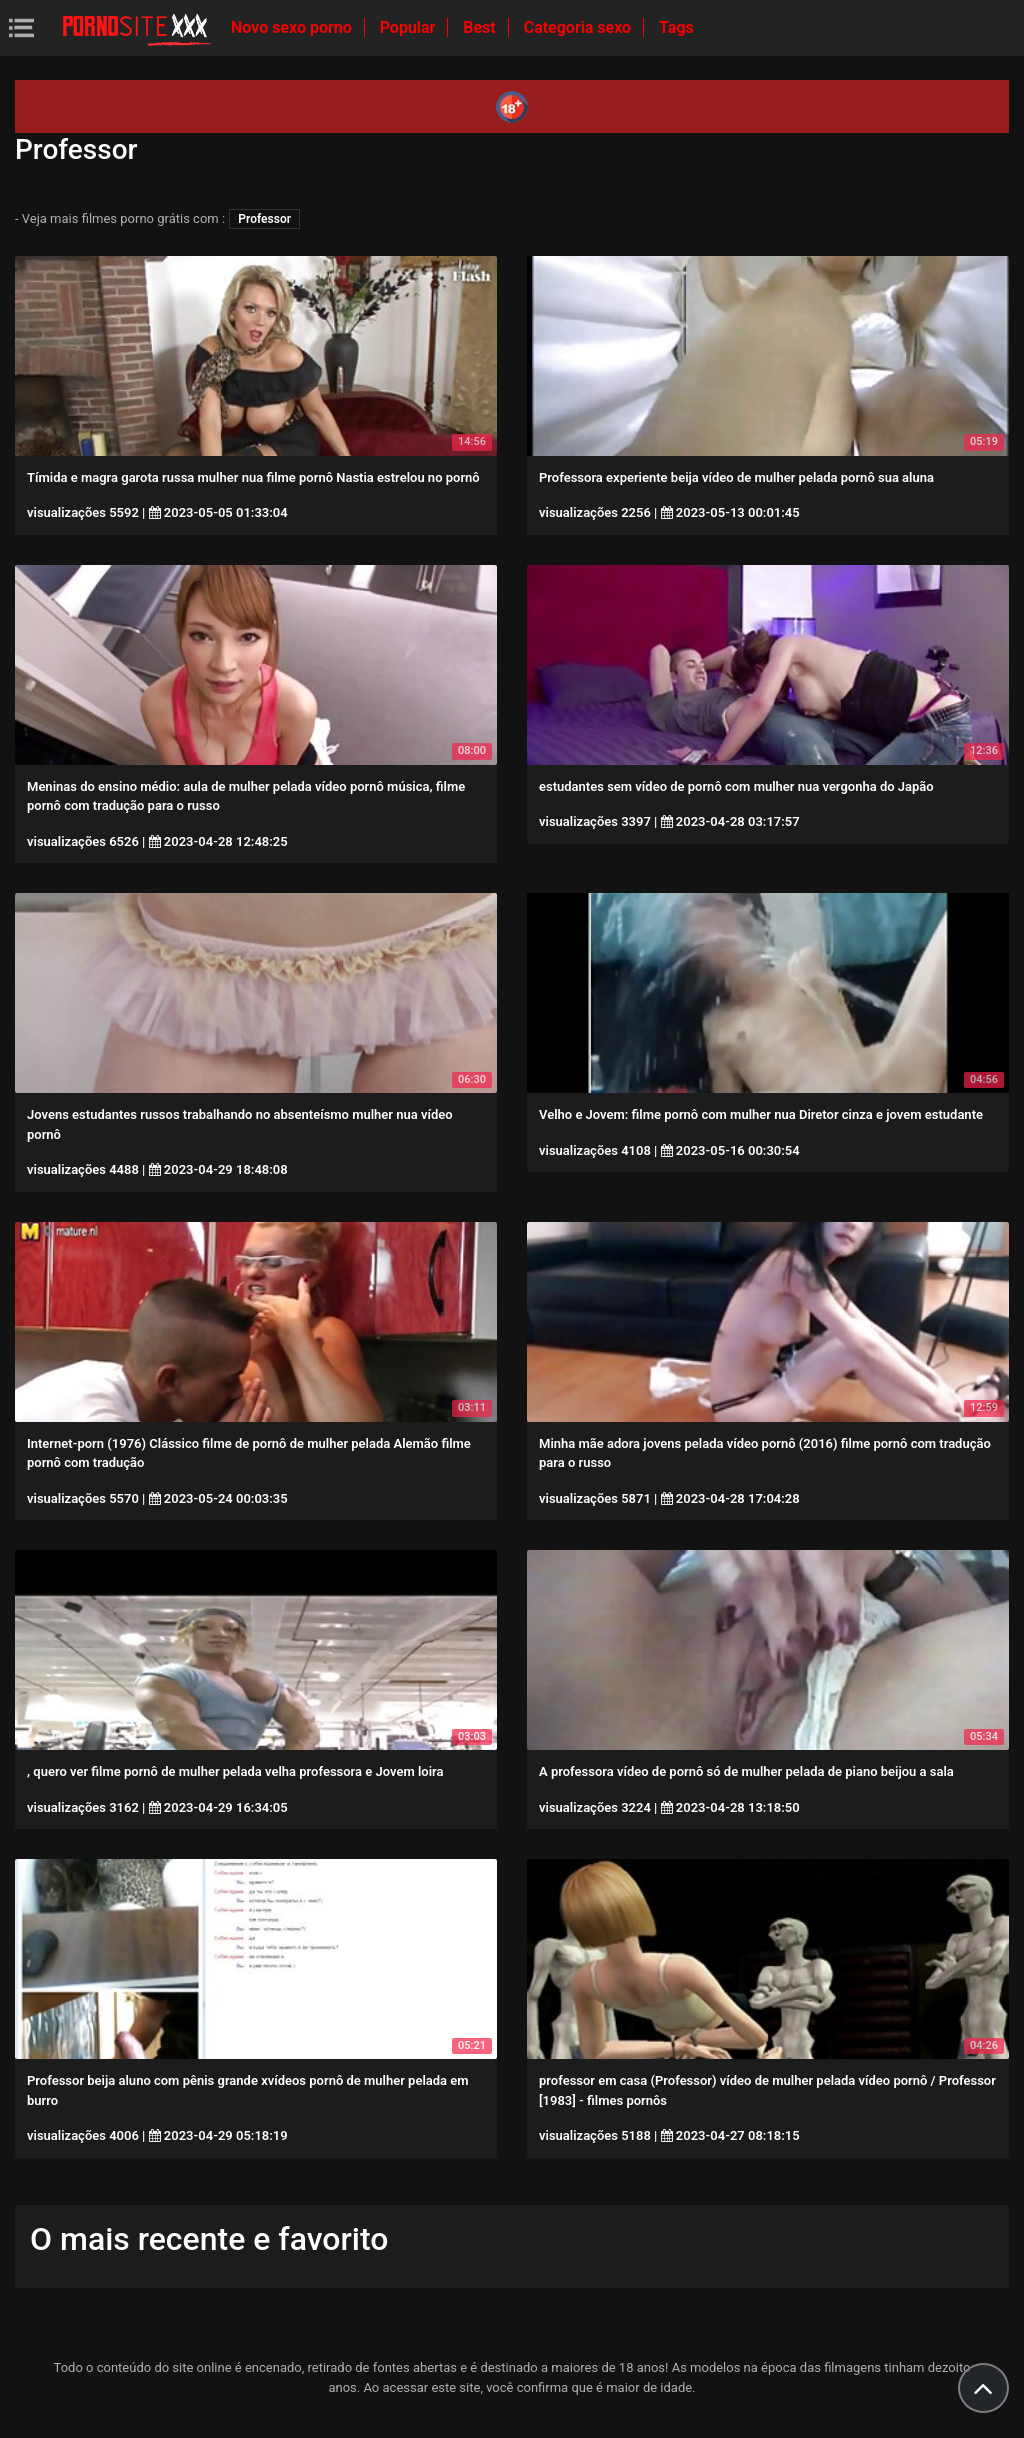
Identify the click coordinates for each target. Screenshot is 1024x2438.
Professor (264, 219)
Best (481, 27)
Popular (410, 27)
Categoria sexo (579, 27)
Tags (676, 27)
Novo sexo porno (293, 27)
